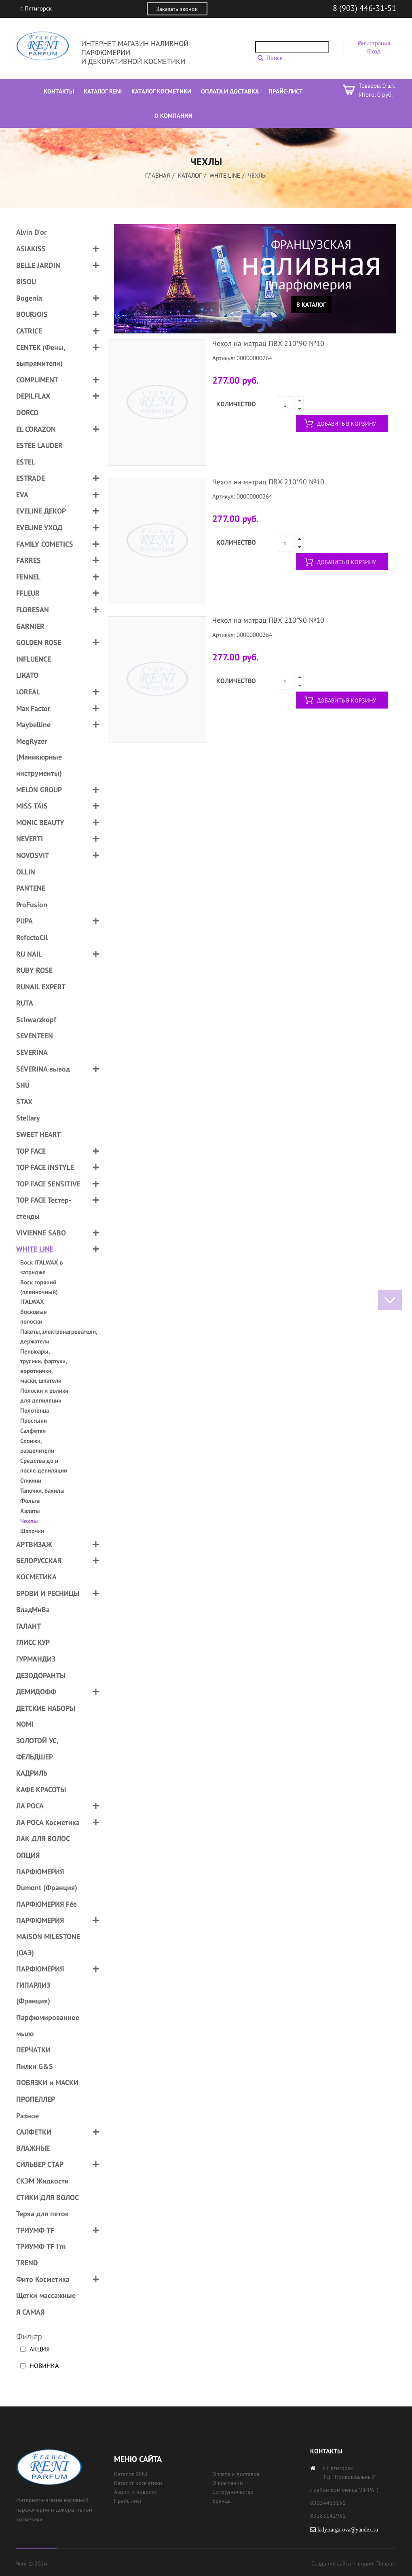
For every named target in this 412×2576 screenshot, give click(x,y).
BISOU (26, 281)
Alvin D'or (31, 232)
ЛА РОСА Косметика (48, 1822)
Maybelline (33, 724)
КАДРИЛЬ (31, 1773)
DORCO (27, 412)
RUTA (24, 1003)
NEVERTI (29, 838)
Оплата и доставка (235, 2474)
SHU (23, 1085)
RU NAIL (29, 954)
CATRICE (29, 330)
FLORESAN (32, 609)
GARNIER (30, 626)
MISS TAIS (32, 806)
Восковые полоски (33, 1316)
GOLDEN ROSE (38, 642)
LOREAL (28, 691)
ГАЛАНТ (28, 1626)
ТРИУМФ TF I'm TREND (40, 2254)
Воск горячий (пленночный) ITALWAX (39, 1291)
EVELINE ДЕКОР (41, 511)
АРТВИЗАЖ (34, 1544)
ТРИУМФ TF (35, 2230)
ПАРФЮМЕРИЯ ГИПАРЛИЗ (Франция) (40, 1984)
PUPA (24, 920)
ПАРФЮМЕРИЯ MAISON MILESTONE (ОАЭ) (48, 1936)
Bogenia (29, 298)
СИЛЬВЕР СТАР (39, 2164)
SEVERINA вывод (43, 1069)
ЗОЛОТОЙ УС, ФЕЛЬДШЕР (37, 1748)
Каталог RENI (130, 2474)
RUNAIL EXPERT (40, 986)
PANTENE (30, 888)
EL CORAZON (36, 429)
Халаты (30, 1511)
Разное (27, 2115)
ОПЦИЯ (28, 1855)
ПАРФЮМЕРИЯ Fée (46, 1904)
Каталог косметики (138, 2483)
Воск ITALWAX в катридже (41, 1267)
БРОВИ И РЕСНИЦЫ (47, 1593)
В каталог (311, 304)
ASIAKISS (31, 248)
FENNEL (28, 576)
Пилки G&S (34, 2066)
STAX (24, 1101)
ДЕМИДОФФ (36, 1691)
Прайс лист (128, 2500)
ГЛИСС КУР (33, 1642)
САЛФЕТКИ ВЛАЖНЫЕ (33, 2140)
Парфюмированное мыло (47, 2025)
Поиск (274, 58)
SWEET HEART (38, 1134)
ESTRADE (30, 478)
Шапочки (32, 1531)
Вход (373, 51)
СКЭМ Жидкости (42, 2181)
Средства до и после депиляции (43, 1465)
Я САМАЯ (30, 2312)
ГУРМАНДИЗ (35, 1659)
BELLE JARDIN (38, 265)
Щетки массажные (46, 2295)
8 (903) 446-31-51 (364, 8)
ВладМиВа (33, 1609)
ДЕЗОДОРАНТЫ (40, 1675)
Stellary (28, 1117)
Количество (236, 404)
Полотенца (34, 1410)
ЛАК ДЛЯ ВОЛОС (43, 1838)
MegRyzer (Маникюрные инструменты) (39, 757)
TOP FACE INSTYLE (45, 1167)
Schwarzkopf (36, 1019)
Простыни (33, 1420)
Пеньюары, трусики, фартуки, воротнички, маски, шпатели (43, 1365)
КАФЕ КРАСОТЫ (41, 1789)
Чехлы (29, 1521)
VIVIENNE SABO (41, 1232)
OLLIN (25, 871)
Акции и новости (135, 2491)
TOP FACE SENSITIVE (48, 1183)
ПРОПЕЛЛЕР (35, 2099)
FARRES (28, 560)
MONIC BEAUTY (40, 822)
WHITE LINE (224, 175)
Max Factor (33, 708)
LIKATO (27, 675)
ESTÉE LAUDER (39, 445)
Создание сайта (331, 2563)
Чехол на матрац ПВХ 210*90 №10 (268, 343)
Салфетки (33, 1430)
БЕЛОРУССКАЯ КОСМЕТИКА (38, 1568)
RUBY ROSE (34, 970)
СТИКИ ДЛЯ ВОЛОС (47, 2197)
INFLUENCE (33, 659)
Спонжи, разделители (37, 1445)
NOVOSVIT (32, 855)
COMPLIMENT (37, 379)
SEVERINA (32, 1052)
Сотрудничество (233, 2491)
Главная (157, 175)
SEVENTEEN (34, 1035)
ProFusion (31, 904)
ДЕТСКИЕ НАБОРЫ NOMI (45, 1716)
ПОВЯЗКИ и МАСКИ (47, 2082)
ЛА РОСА (30, 1805)
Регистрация (374, 43)
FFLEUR (28, 593)
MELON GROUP (39, 789)
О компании (227, 2483)
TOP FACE (31, 1151)
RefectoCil (32, 937)
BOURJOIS (32, 314)
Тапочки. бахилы (42, 1490)
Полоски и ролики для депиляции (44, 1395)
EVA (22, 494)
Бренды (222, 2500)
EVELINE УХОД (39, 527)
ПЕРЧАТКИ (33, 2049)
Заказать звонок (177, 9)
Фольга (30, 1500)
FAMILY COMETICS (44, 544)
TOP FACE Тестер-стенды (43, 1208)
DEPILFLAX (33, 396)
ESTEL (25, 462)
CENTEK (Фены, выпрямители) (40, 355)
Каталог (190, 175)
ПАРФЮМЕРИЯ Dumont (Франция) (46, 1880)
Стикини (30, 1480)
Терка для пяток (42, 2213)
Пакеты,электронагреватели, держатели (45, 1336)
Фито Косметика (43, 2279)
